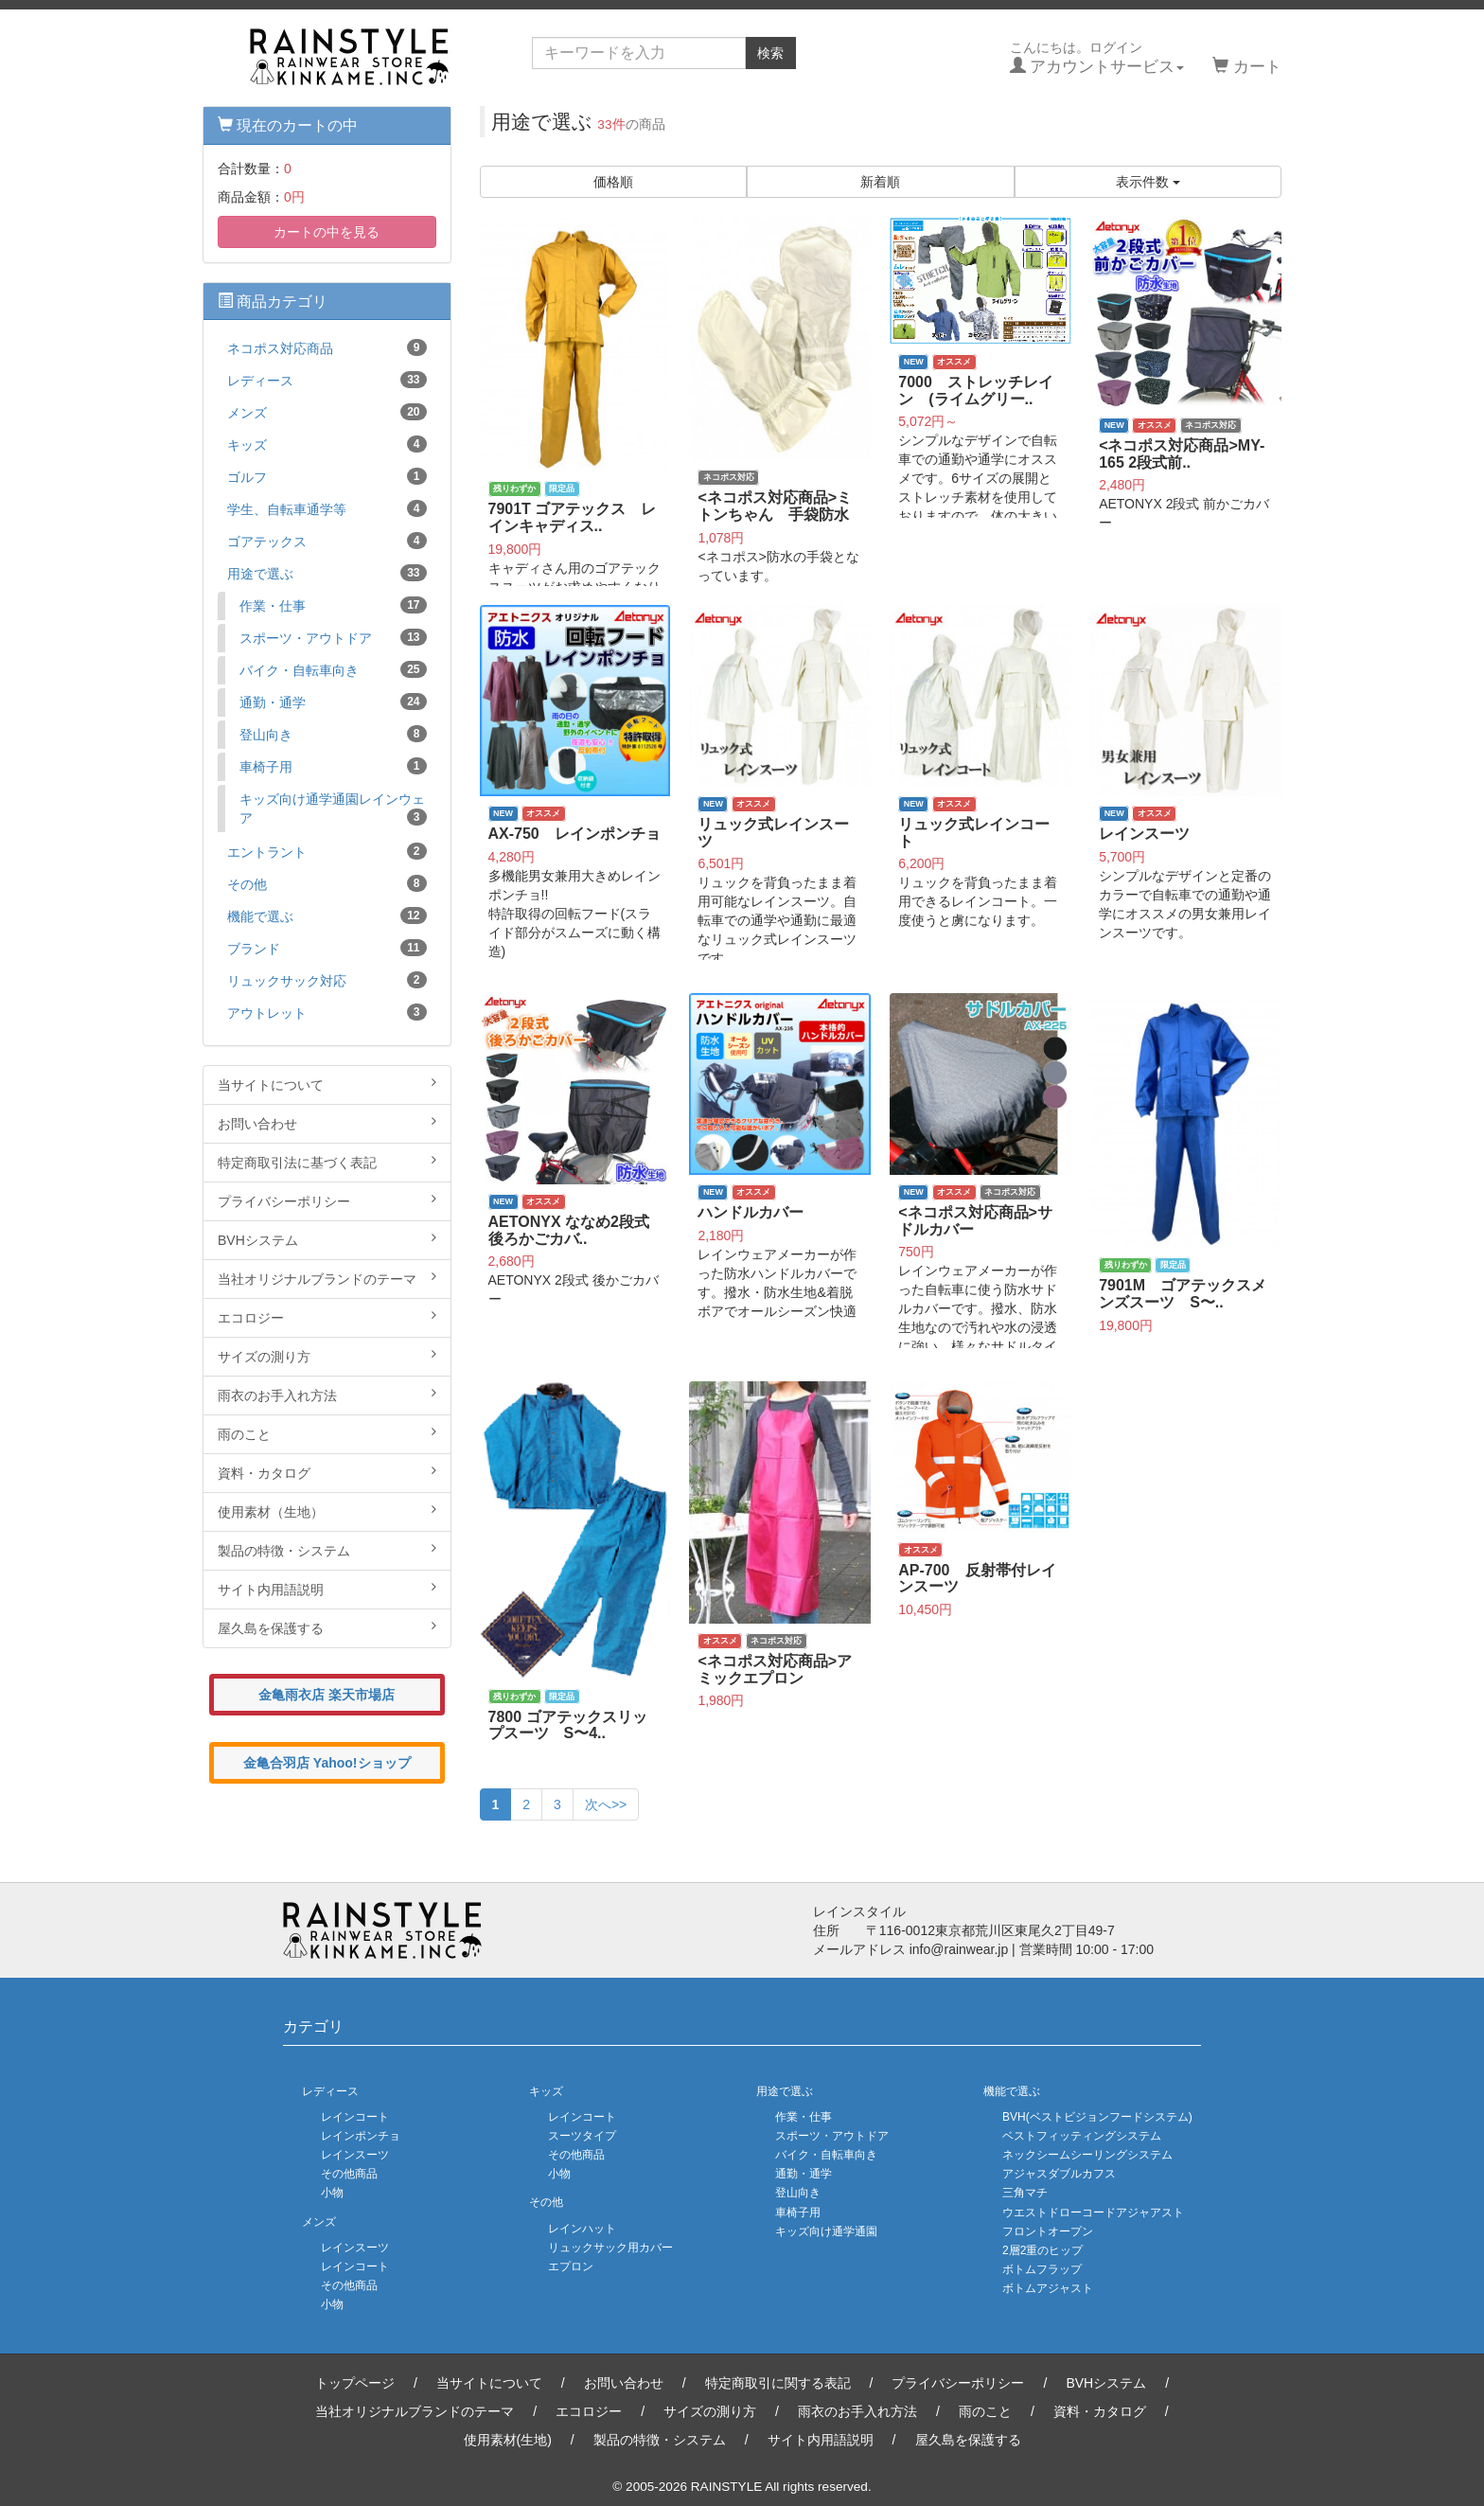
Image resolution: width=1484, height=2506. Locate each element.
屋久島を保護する (327, 1627)
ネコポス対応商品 (327, 347)
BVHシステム (327, 1239)
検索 (770, 53)
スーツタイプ (582, 2135)
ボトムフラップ (1042, 2269)
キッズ (327, 444)
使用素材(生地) (508, 2439)
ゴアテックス (327, 540)
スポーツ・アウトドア (333, 637)
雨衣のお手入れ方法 (327, 1394)
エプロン (570, 2266)
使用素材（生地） (327, 1511)
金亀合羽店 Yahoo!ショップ (327, 1762)
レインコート (355, 2117)
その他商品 (349, 2173)
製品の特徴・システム (327, 1549)
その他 (327, 883)
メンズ (327, 411)
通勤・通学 (333, 701)
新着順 (880, 181)
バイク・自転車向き (333, 669)
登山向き (333, 733)
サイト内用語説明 (327, 1588)
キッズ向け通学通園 (826, 2231)
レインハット (582, 2228)
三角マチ (1025, 2192)
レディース (327, 379)
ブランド (327, 947)
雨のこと (327, 1433)
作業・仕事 (333, 604)
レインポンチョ (360, 2135)
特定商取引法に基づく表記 (327, 1161)
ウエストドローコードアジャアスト (1093, 2212)
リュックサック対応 (327, 979)
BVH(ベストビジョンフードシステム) (1097, 2117)
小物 (332, 2192)
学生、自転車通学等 (327, 508)
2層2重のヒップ (1042, 2250)
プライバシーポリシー (327, 1200)
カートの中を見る (327, 232)
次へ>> (606, 1804)
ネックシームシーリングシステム (1087, 2154)
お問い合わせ (327, 1122)
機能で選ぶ (327, 915)
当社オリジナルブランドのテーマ (327, 1278)
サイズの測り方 (327, 1355)
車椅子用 (333, 765)
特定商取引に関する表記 (778, 2382)
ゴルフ (327, 476)
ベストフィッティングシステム (1081, 2135)
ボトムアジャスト (1047, 2288)
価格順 (613, 181)
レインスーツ (355, 2154)
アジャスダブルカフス (1059, 2173)
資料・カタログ (327, 1472)
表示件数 (1148, 181)
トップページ (355, 2382)
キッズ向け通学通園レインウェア (333, 808)
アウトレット (327, 1012)
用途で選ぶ (327, 572)
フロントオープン (1047, 2231)
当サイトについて (327, 1084)
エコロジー (327, 1316)
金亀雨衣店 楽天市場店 (326, 1694)
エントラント (327, 851)
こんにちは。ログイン (1097, 58)
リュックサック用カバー (610, 2247)
